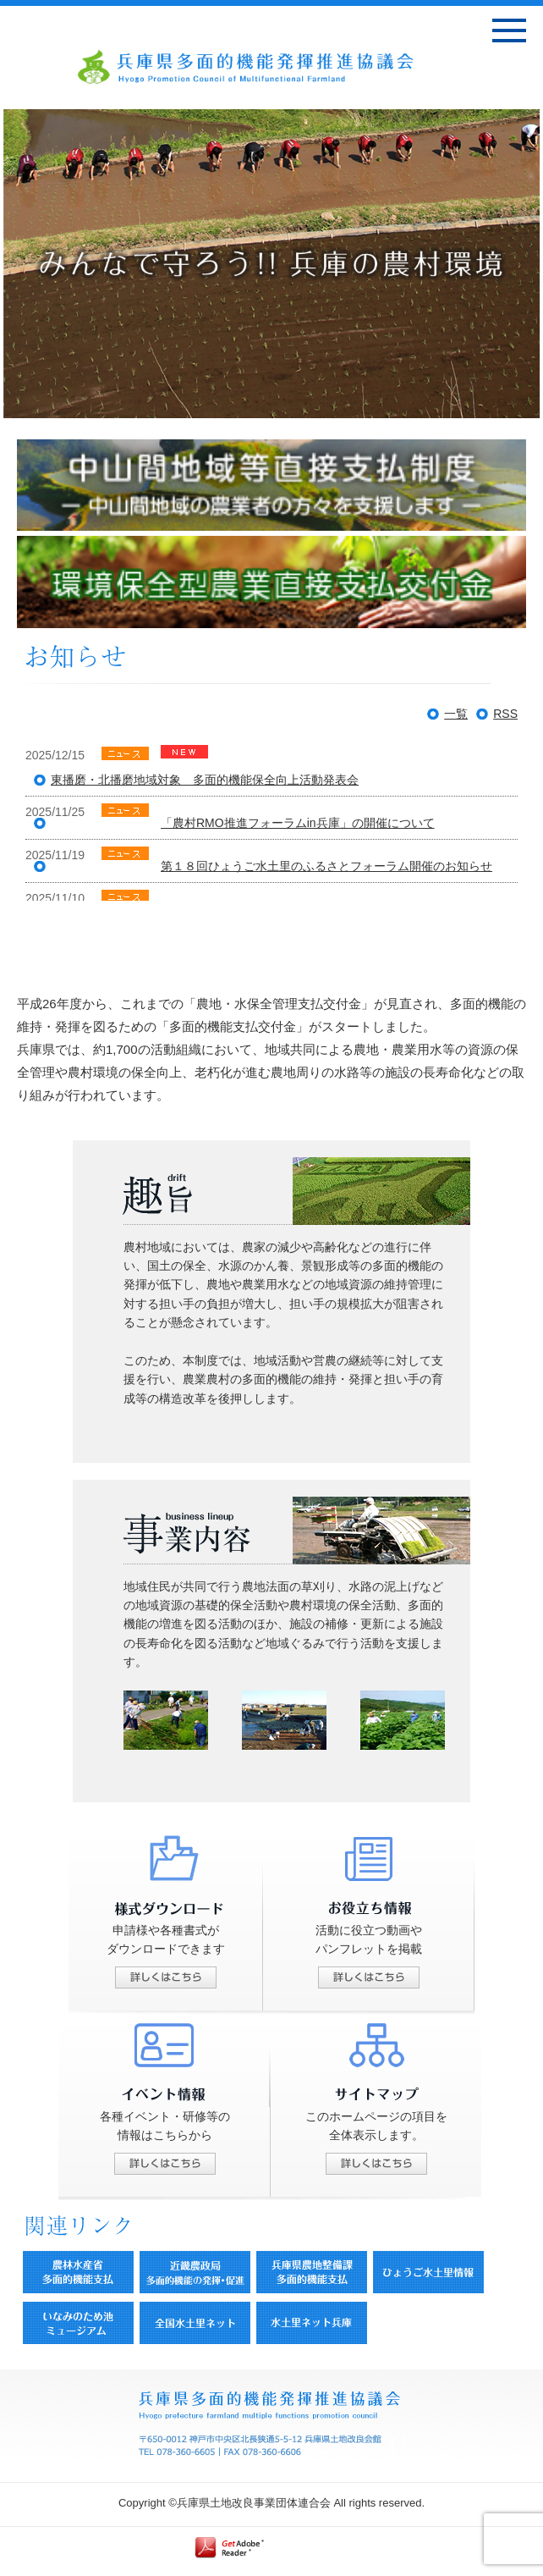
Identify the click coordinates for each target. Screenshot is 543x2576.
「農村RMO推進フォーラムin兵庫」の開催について (298, 823)
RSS (505, 713)
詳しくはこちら (166, 1977)
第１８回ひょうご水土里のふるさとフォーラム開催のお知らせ (326, 866)
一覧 (456, 713)
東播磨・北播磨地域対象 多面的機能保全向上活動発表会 (205, 779)
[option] (271, 263)
